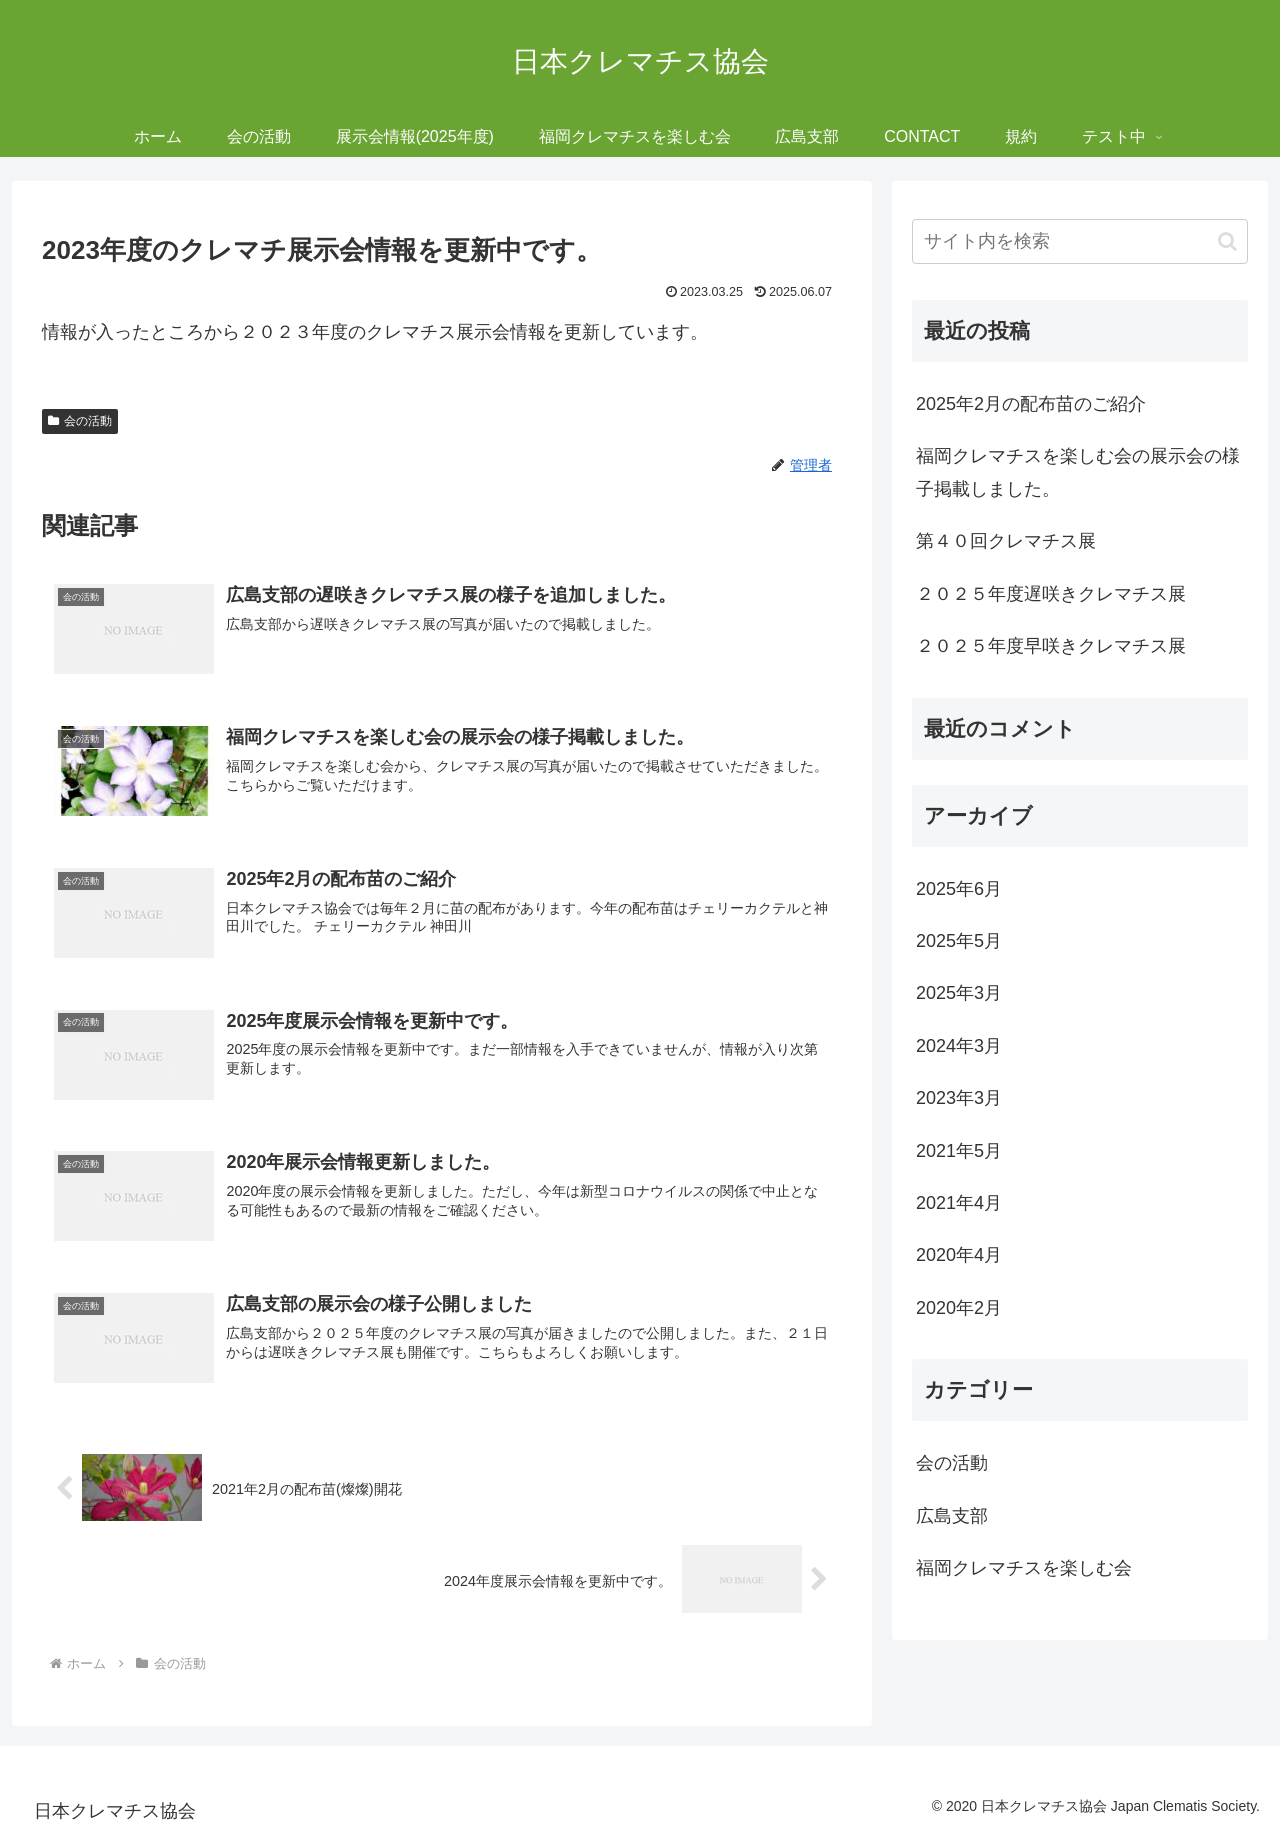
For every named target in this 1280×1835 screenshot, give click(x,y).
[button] (1227, 241)
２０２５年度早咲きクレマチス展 (1051, 646)
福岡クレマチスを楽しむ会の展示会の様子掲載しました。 (1078, 472)
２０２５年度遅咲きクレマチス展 (1051, 594)
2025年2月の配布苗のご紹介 (1031, 404)
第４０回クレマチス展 (1006, 541)
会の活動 (80, 421)
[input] (1080, 241)
